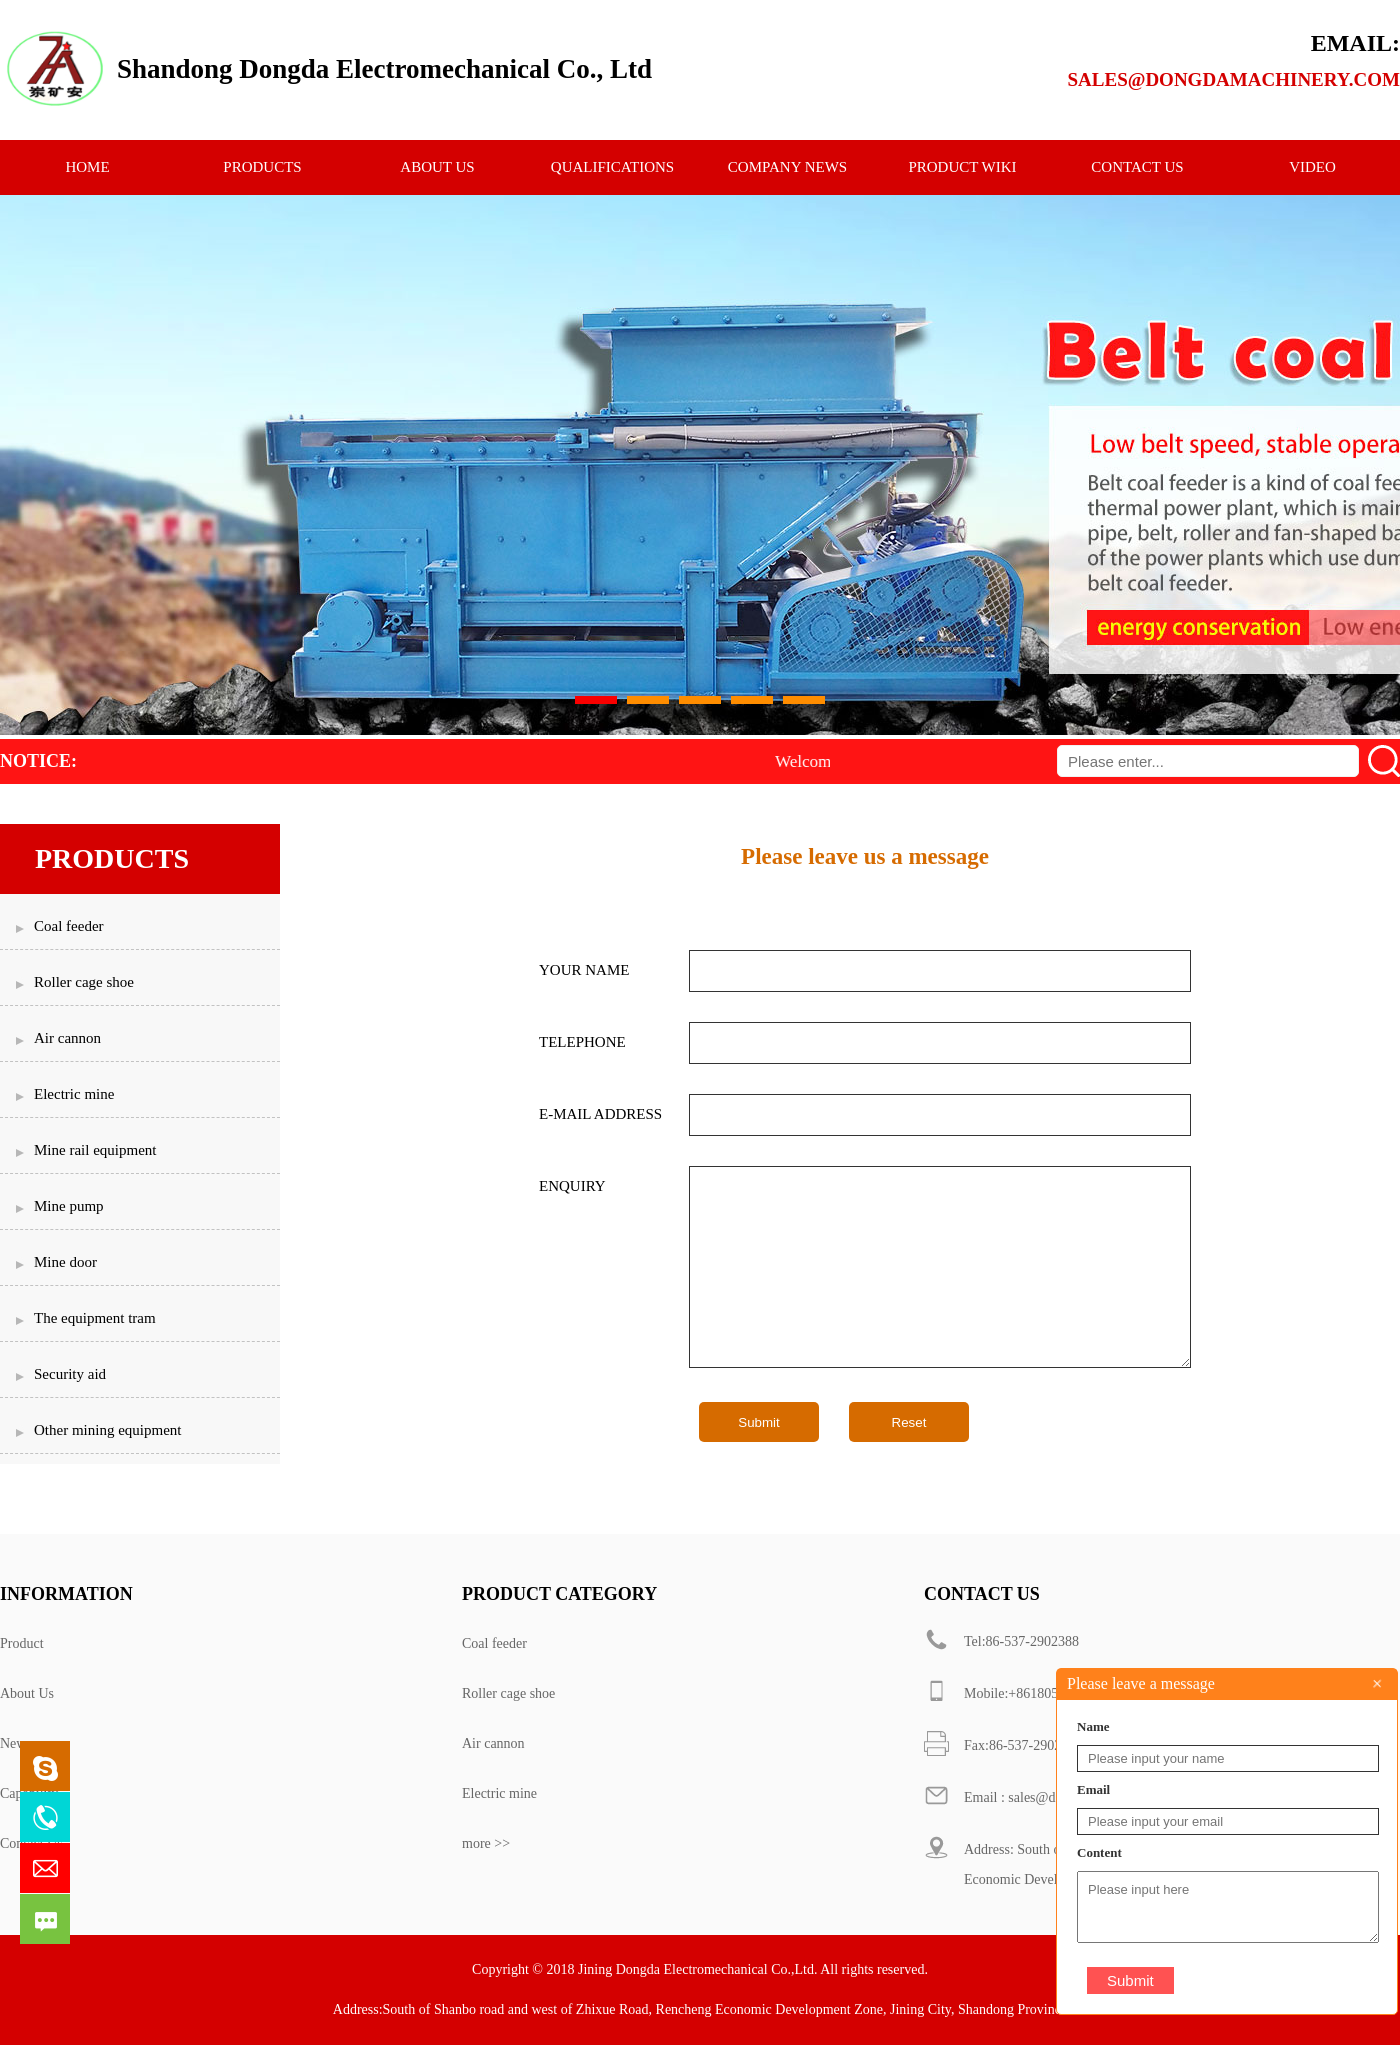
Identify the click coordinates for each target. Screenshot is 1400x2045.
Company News (787, 167)
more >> (486, 1843)
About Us (27, 1693)
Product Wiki (962, 167)
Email (1093, 1789)
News (16, 1743)
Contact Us (31, 1843)
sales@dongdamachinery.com (1234, 79)
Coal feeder (494, 1643)
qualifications (612, 167)
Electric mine (499, 1793)
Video (1312, 167)
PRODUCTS (262, 167)
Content (1099, 1852)
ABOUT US (437, 167)
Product (22, 1643)
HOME (87, 167)
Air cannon (493, 1743)
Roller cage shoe (508, 1693)
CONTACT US (1137, 167)
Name (1093, 1726)
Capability (29, 1793)
